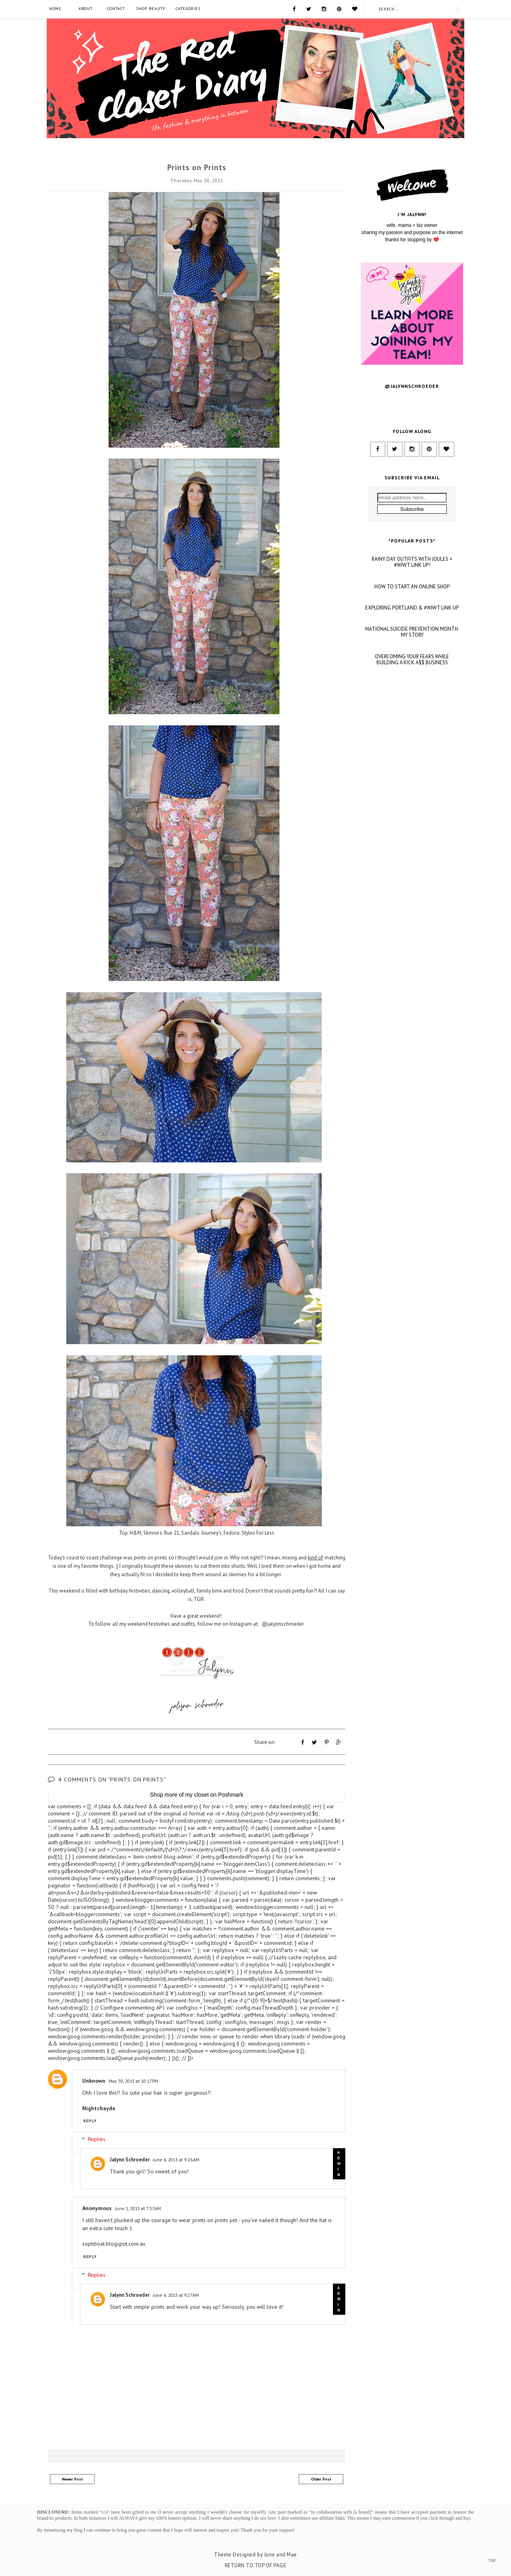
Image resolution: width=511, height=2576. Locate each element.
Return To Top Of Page (256, 2564)
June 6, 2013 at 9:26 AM (176, 2159)
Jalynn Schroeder (130, 2158)
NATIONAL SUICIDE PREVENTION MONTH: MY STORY (412, 719)
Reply (90, 2120)
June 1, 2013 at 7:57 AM (138, 2208)
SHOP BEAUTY (150, 8)
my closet (197, 1794)
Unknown (93, 2079)
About (86, 8)
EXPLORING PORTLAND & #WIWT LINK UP (412, 695)
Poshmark (230, 1794)
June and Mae (280, 2553)
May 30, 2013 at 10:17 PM (133, 2080)
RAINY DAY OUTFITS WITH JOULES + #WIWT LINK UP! (412, 650)
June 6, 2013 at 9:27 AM (176, 2294)
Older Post (321, 2478)
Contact (116, 8)
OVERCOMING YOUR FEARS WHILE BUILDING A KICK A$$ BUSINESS (412, 747)
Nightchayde (98, 2107)
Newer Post (72, 2478)
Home (55, 8)
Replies (96, 2138)
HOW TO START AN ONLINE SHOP (412, 674)
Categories (188, 8)
